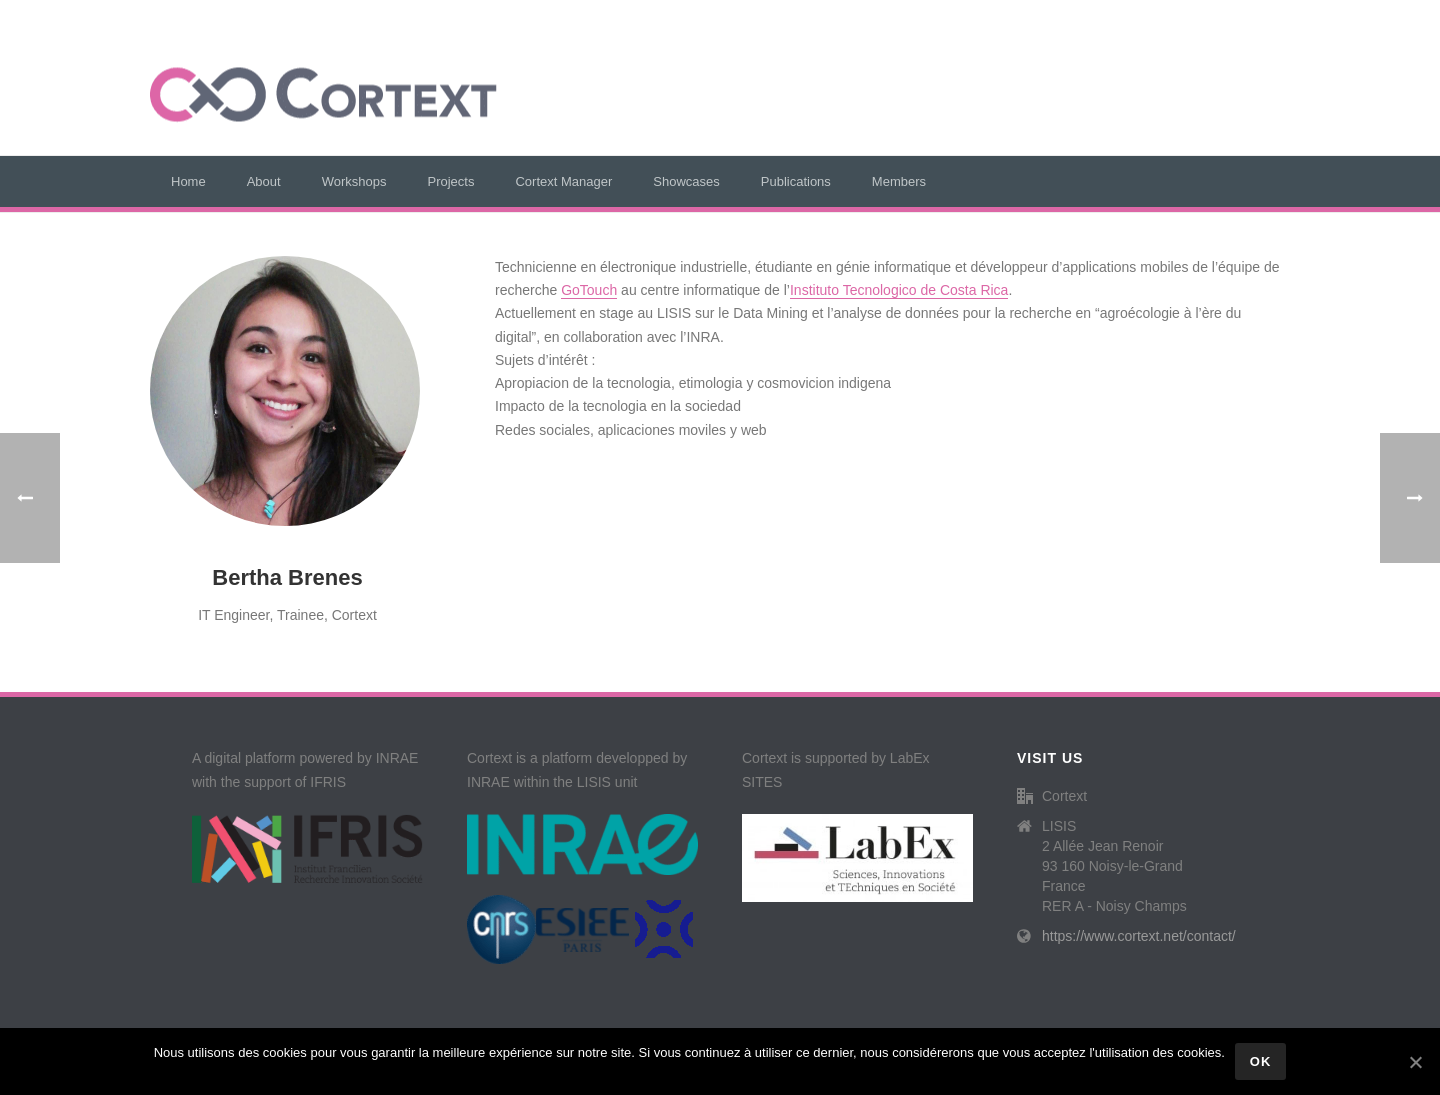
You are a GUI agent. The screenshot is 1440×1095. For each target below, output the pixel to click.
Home (188, 181)
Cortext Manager (563, 181)
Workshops (354, 181)
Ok (1261, 1061)
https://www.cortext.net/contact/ (1139, 936)
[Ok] (1415, 1062)
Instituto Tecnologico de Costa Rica (899, 290)
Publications (796, 181)
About (264, 181)
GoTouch (589, 290)
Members (899, 181)
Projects (450, 181)
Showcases (686, 181)
